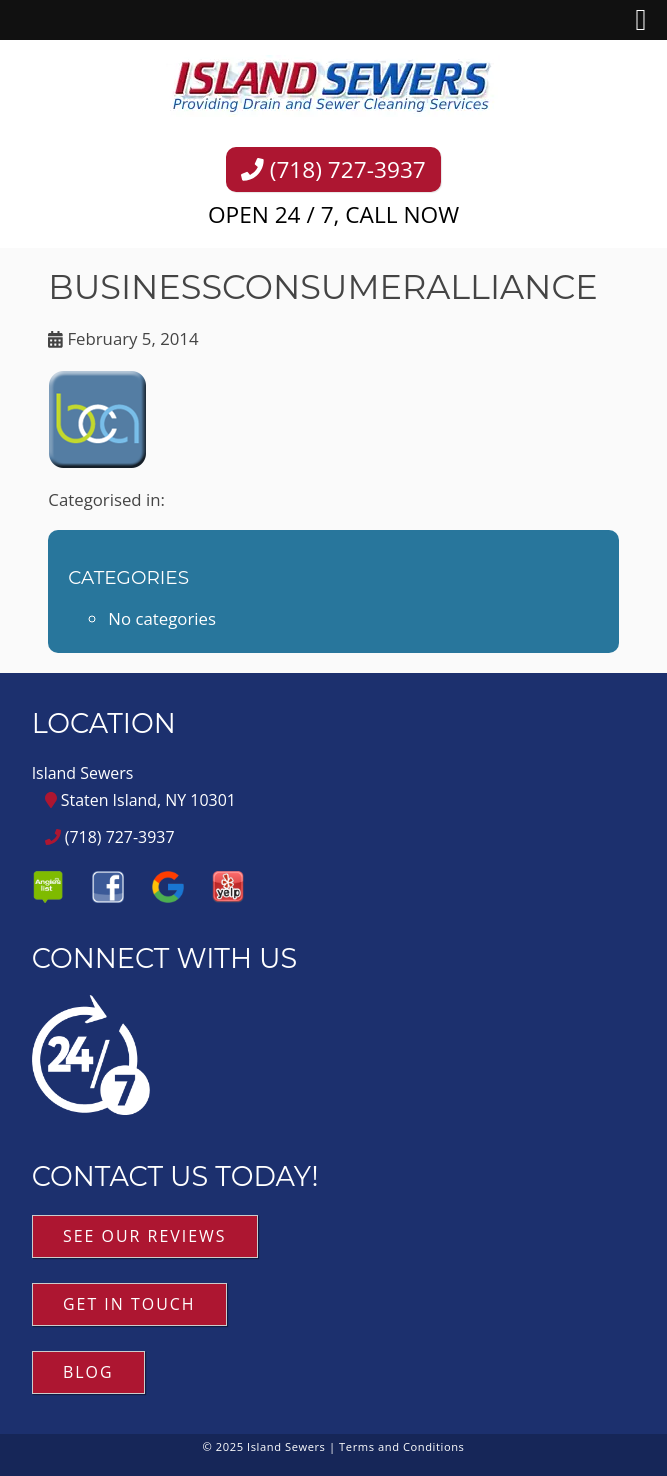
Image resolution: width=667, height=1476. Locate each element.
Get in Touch (129, 1304)
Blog (88, 1372)
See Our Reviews (145, 1236)
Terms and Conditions (401, 1446)
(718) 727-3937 (333, 169)
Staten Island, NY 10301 (140, 800)
